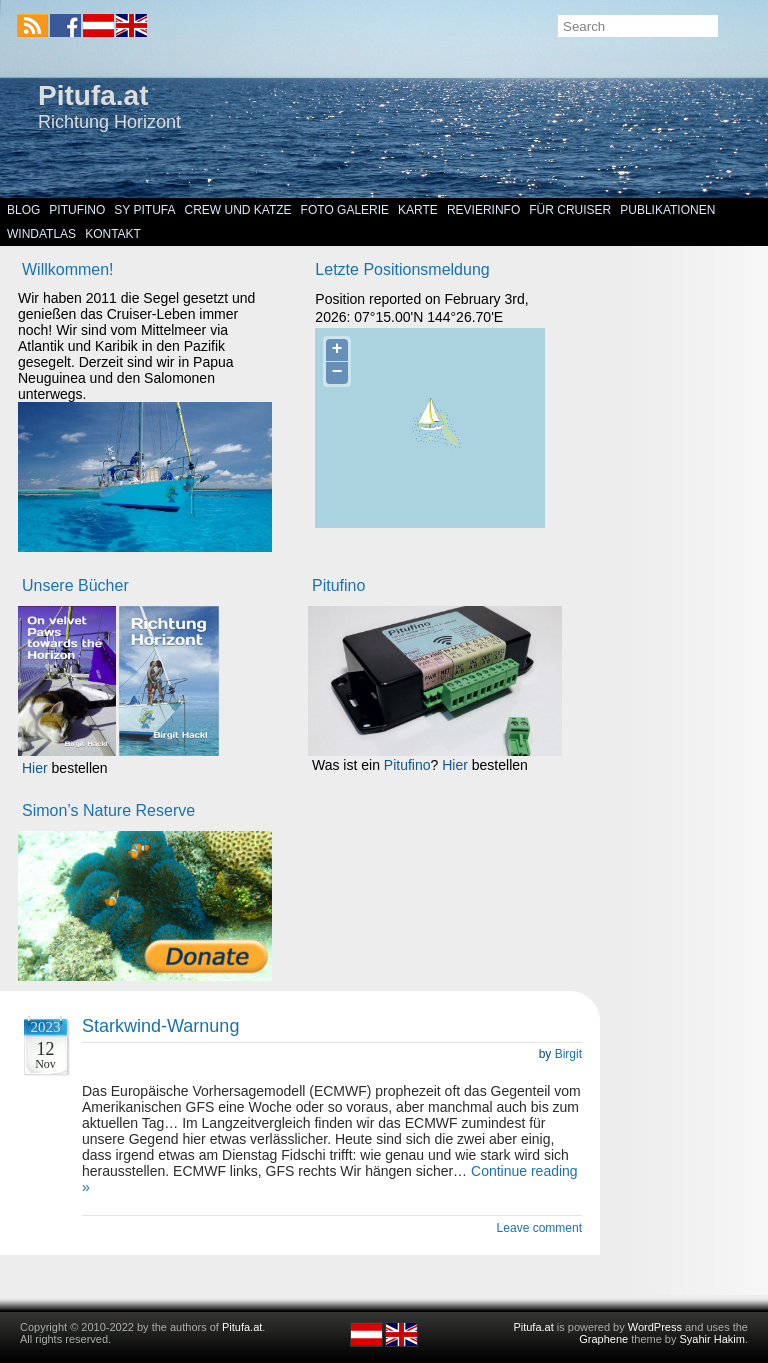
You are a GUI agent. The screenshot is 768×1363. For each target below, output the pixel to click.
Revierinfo (483, 210)
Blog (23, 210)
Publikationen (667, 210)
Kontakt (113, 234)
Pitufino (77, 210)
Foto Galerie (345, 210)
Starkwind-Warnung (160, 1026)
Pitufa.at (93, 95)
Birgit (568, 1054)
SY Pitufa (144, 210)
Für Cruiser (570, 210)
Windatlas (41, 234)
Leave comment (539, 1228)
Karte (418, 210)
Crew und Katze (238, 210)
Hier (35, 768)
